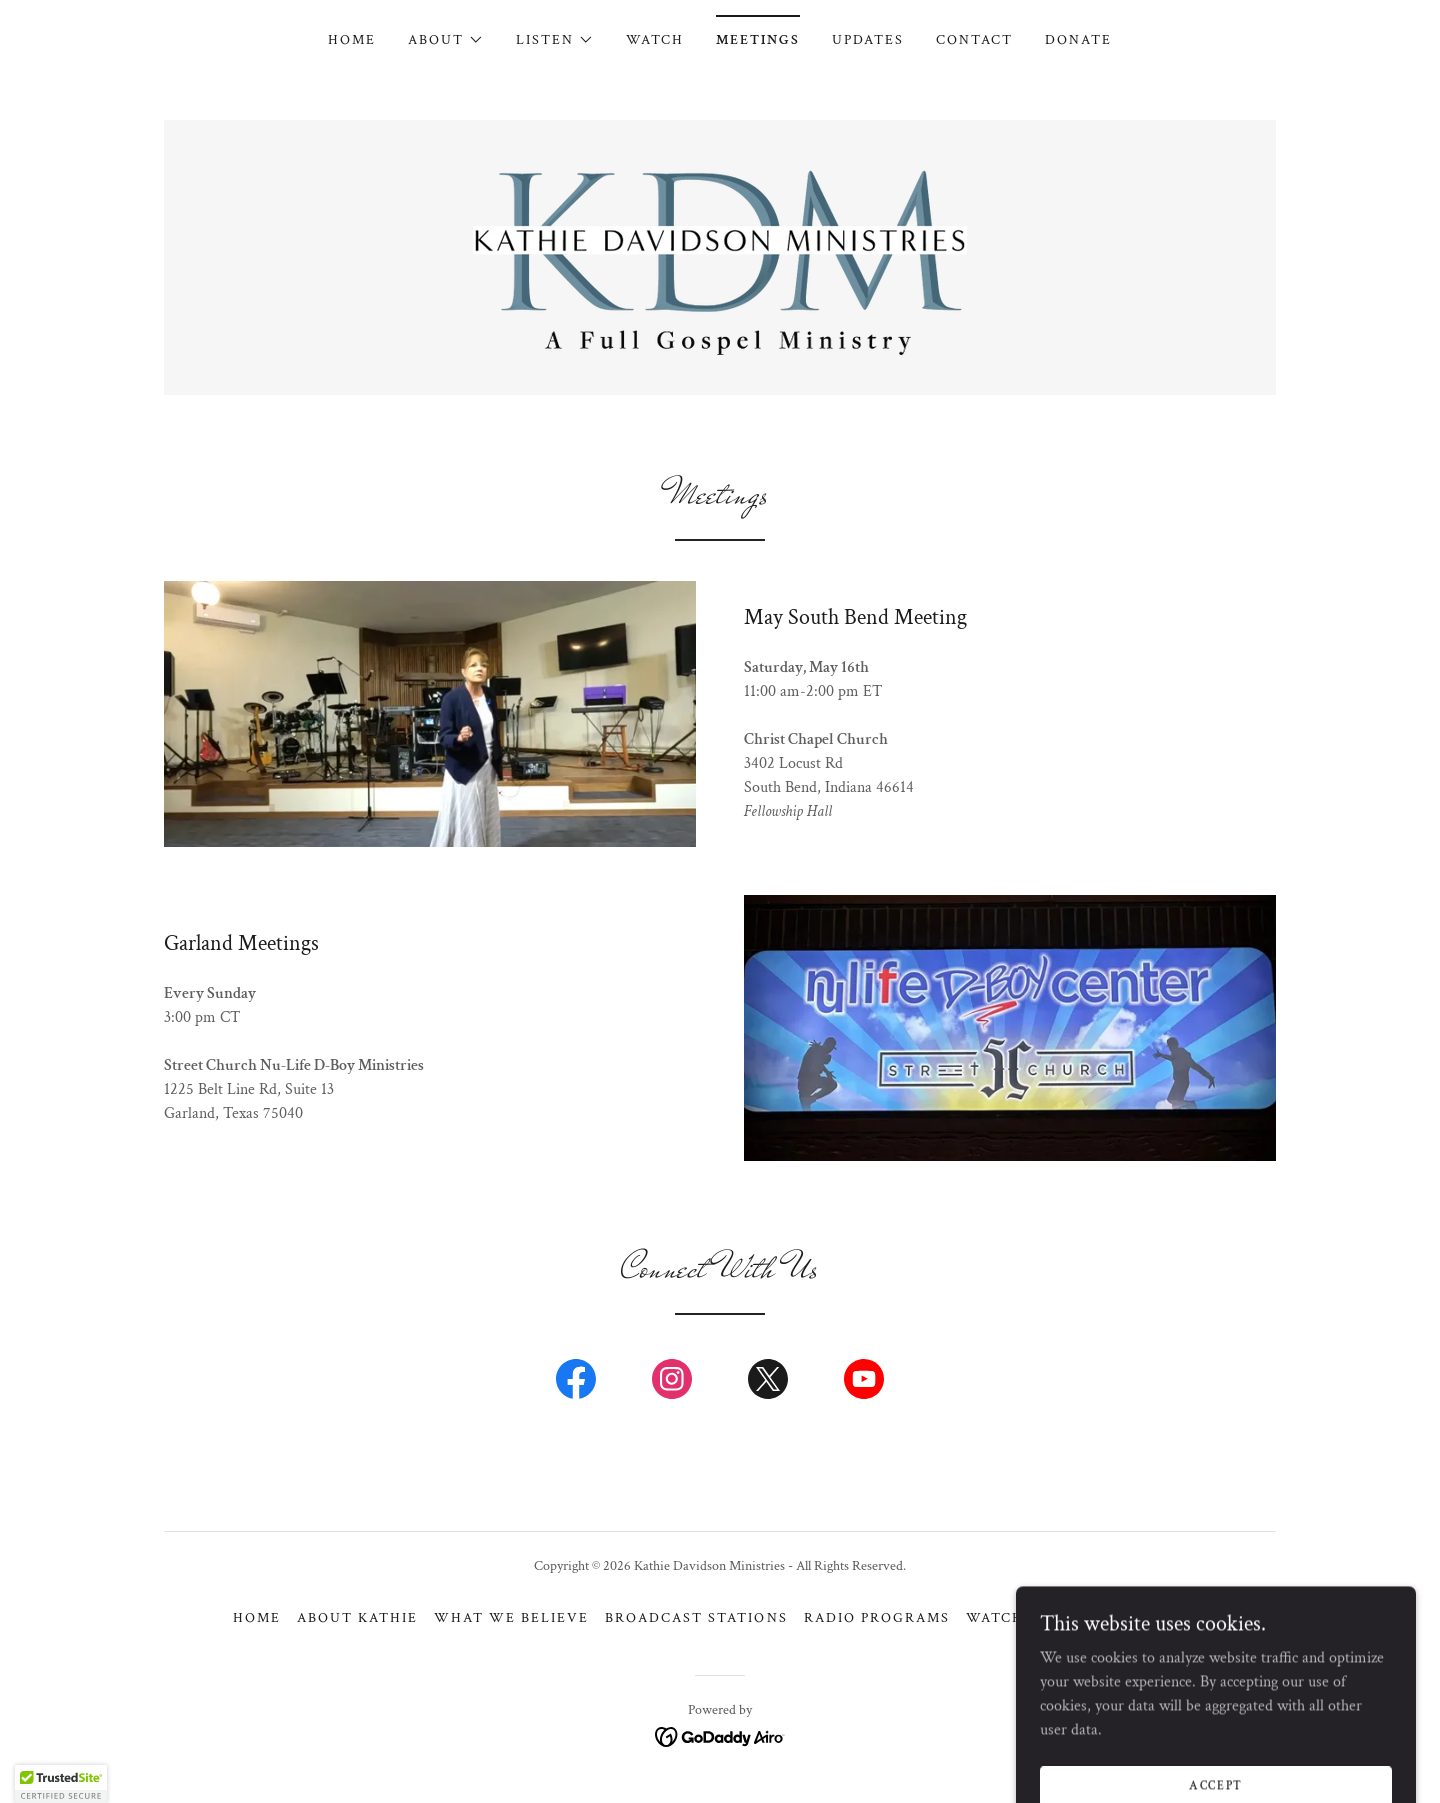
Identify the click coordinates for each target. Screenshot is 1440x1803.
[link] (720, 256)
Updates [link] (868, 40)
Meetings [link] (758, 40)
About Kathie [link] (357, 1618)
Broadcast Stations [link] (696, 1618)
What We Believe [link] (511, 1618)
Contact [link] (974, 40)
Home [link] (352, 40)
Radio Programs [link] (877, 1618)
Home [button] (257, 1618)
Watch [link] (655, 40)
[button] (446, 40)
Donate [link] (1078, 40)
